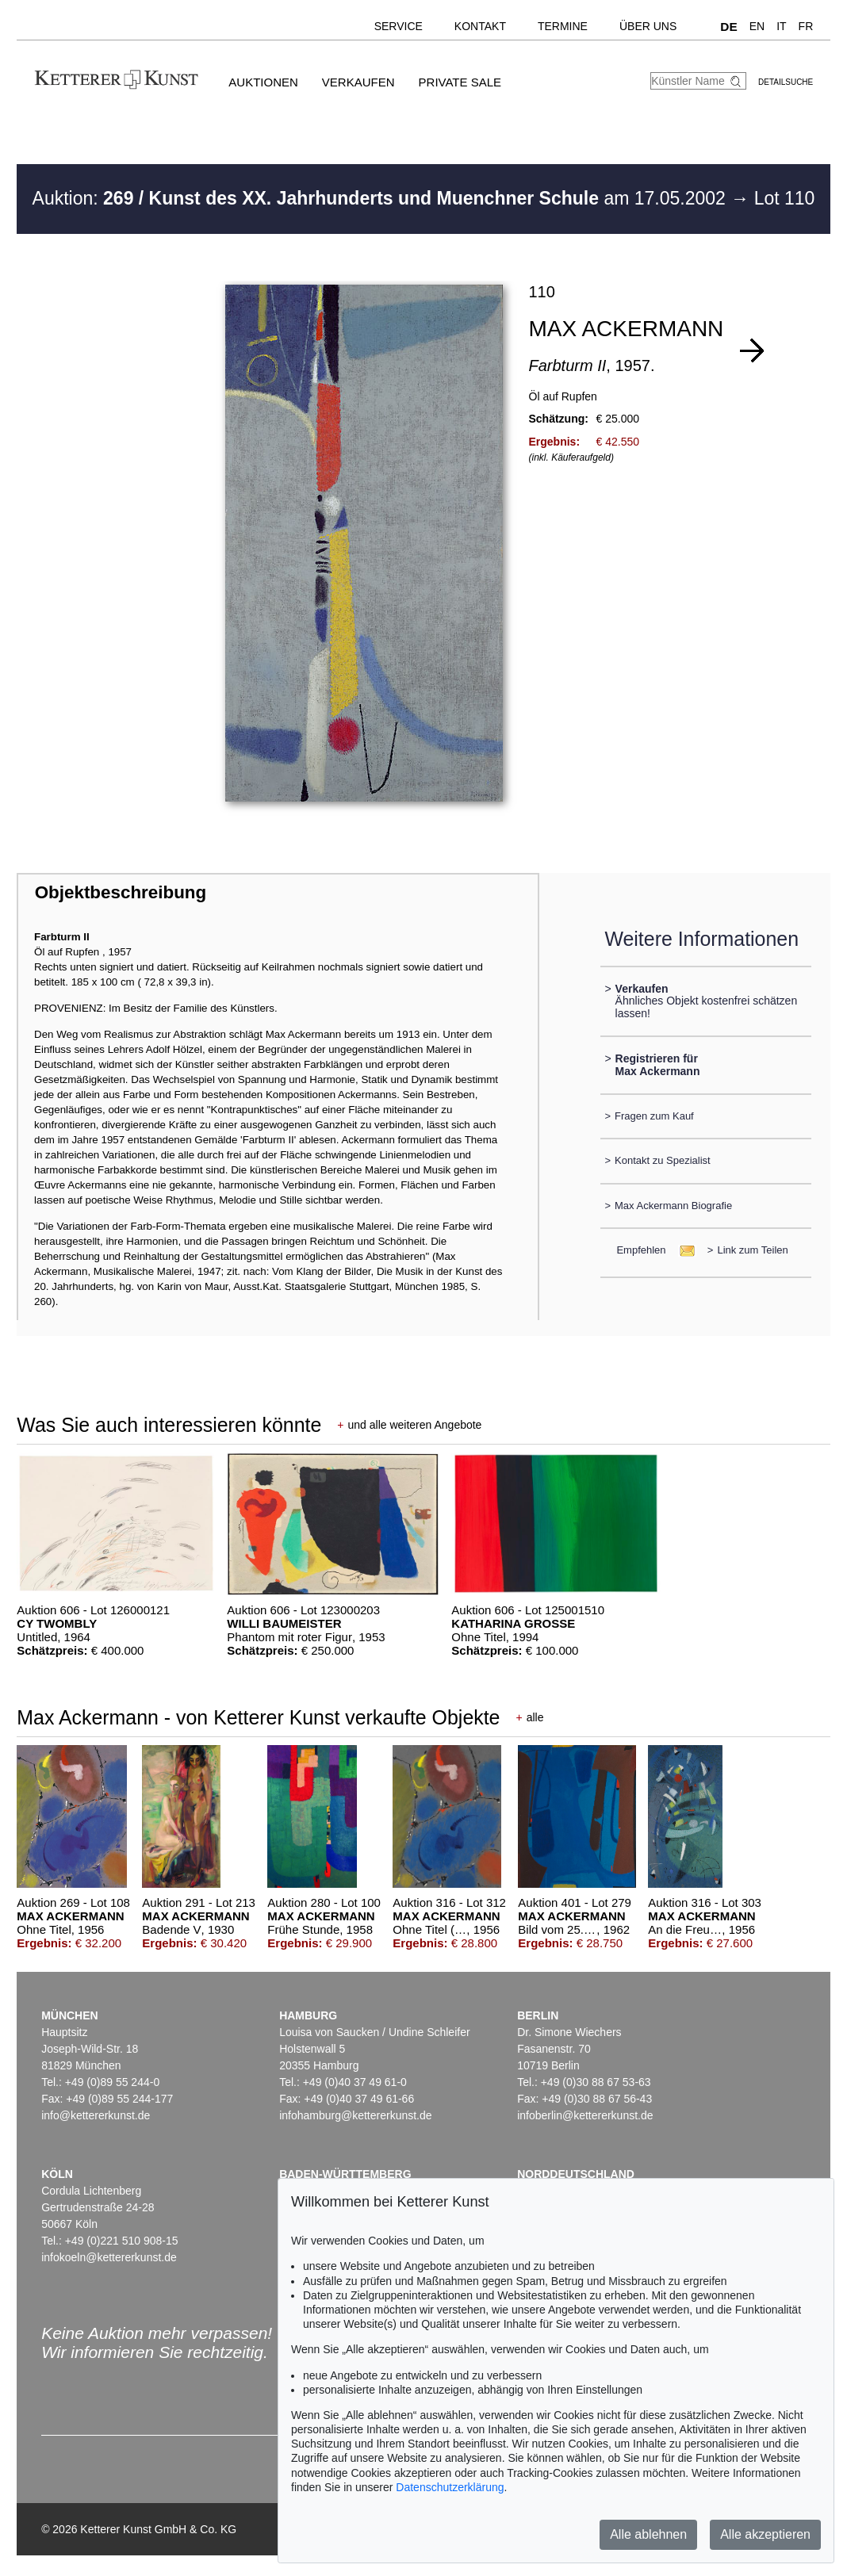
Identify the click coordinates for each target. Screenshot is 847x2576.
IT (781, 26)
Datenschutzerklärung (450, 2487)
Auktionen (263, 82)
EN (757, 26)
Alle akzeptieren (765, 2534)
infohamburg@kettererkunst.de (355, 2115)
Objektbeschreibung (120, 892)
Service (398, 26)
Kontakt (480, 26)
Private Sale (460, 82)
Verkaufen (358, 82)
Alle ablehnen (648, 2534)
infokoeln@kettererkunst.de (109, 2257)
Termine (563, 26)
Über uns (647, 26)
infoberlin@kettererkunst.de (585, 2115)
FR (806, 26)
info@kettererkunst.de (95, 2115)
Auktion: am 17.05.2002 (382, 198)
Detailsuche (785, 82)
